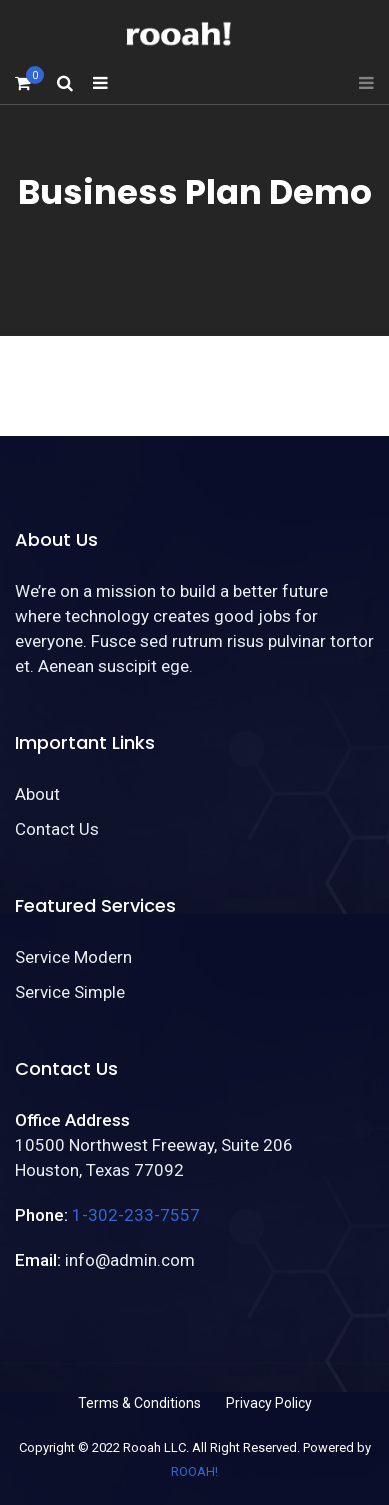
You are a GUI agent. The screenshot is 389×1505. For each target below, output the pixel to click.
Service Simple (70, 992)
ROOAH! (194, 1471)
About (37, 794)
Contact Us (57, 829)
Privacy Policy (269, 1403)
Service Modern (73, 957)
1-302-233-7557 (136, 1215)
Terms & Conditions (139, 1403)
